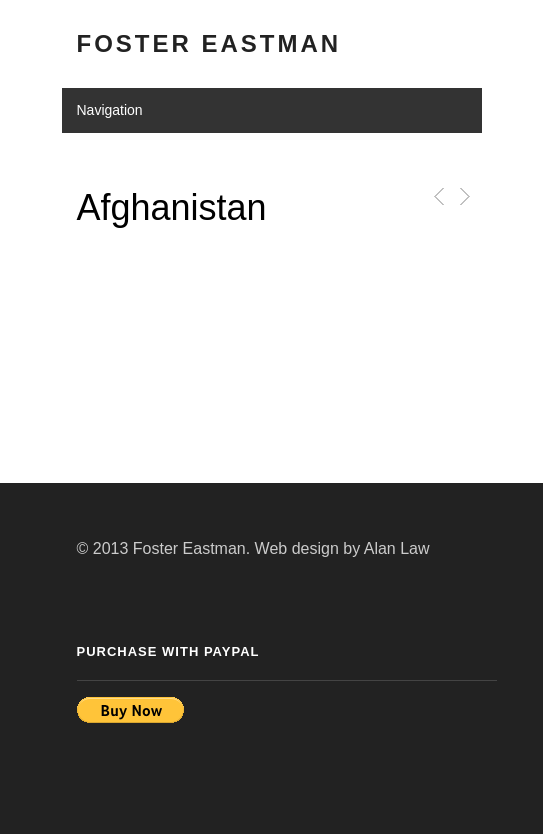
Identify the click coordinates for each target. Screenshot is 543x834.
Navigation (110, 110)
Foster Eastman (209, 43)
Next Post (463, 196)
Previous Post (435, 196)
